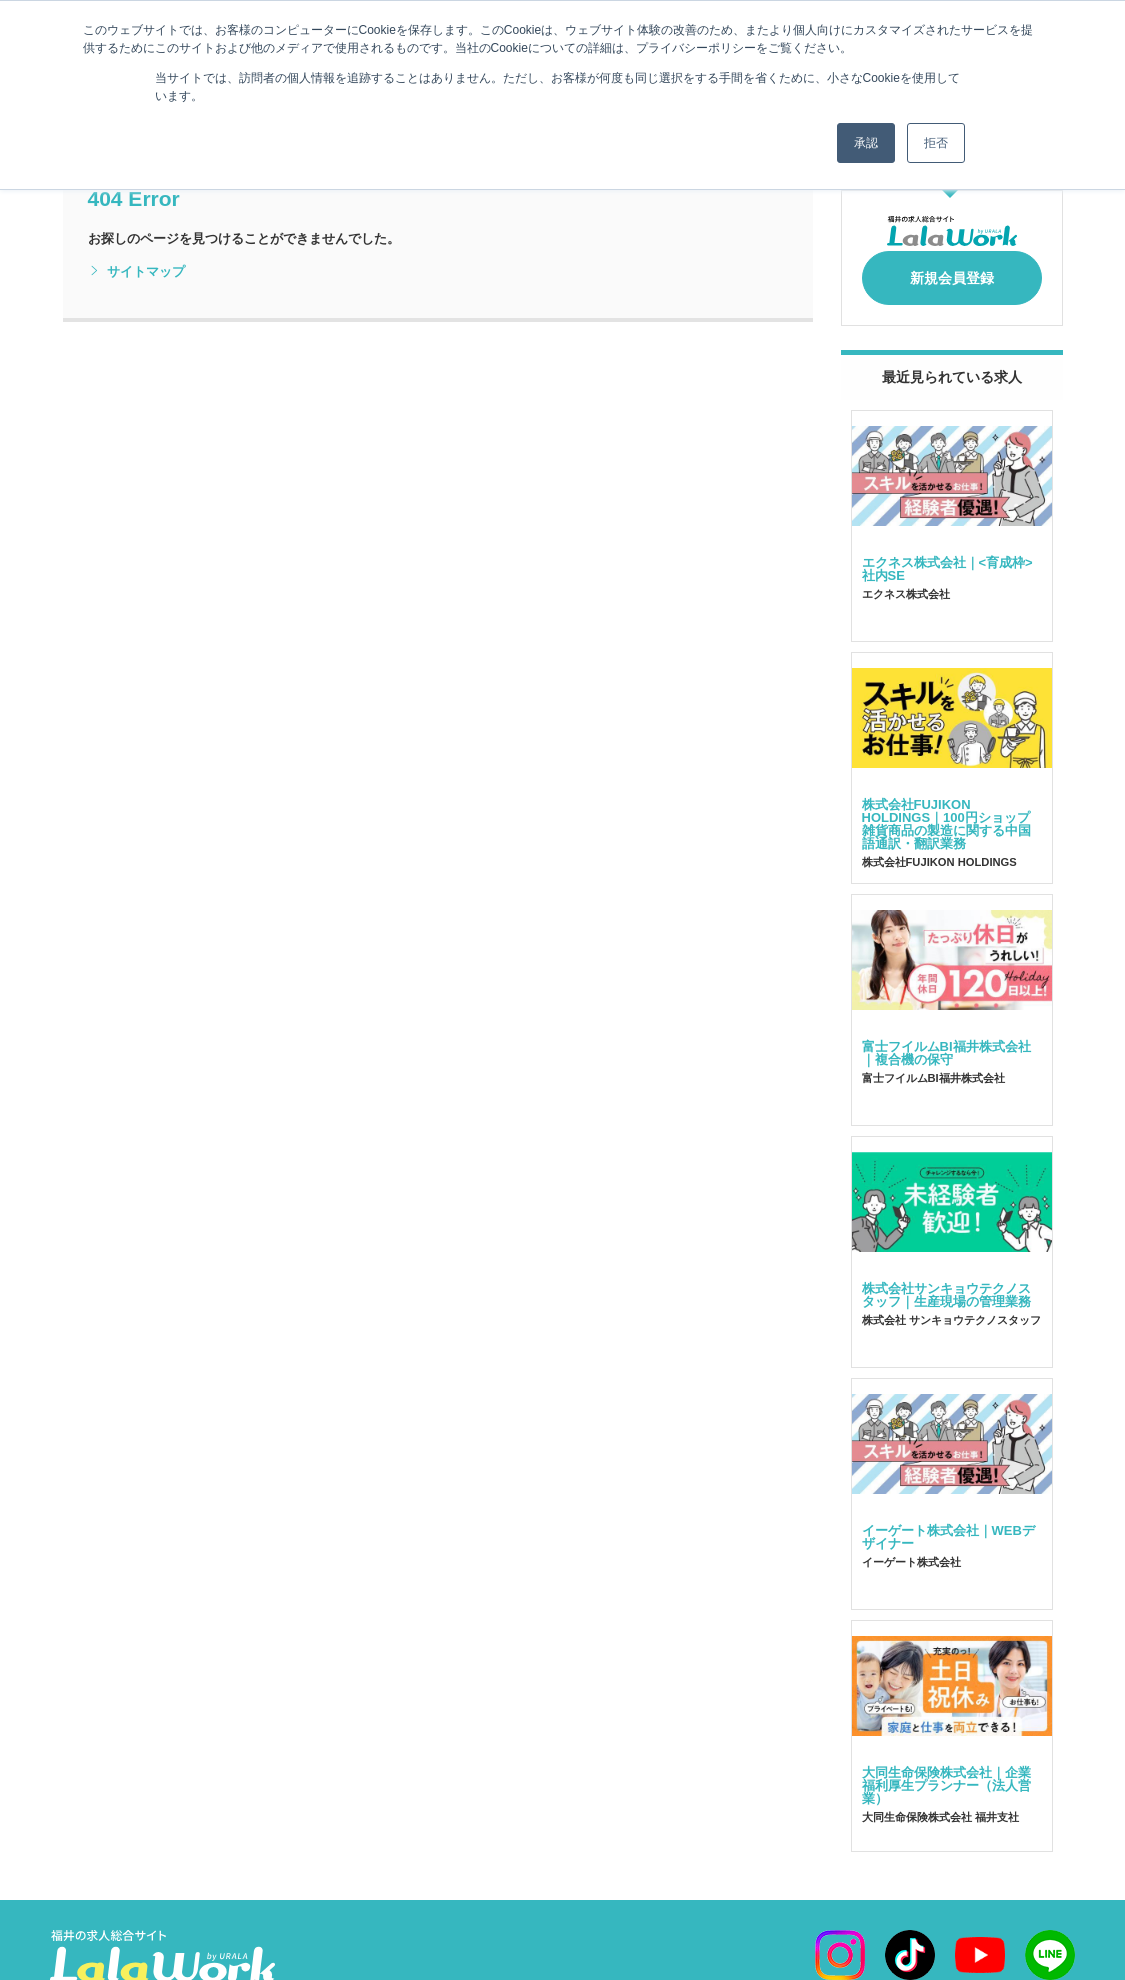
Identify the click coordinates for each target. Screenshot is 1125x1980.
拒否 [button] (936, 143)
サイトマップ (136, 272)
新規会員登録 (952, 272)
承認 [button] (866, 143)
